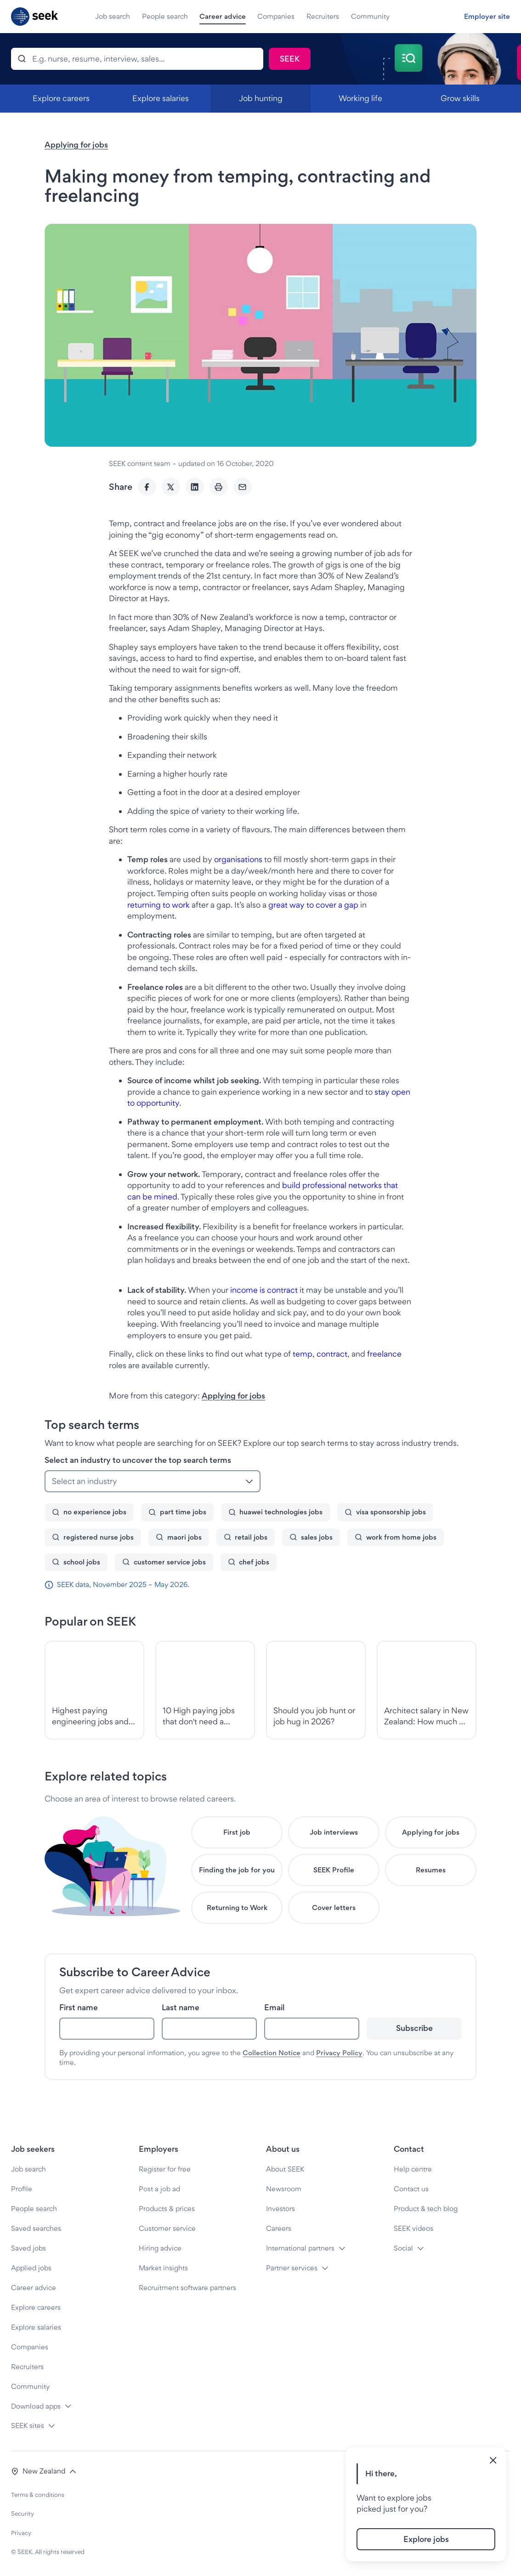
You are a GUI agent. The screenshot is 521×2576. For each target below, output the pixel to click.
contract (332, 1354)
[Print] (219, 487)
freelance (384, 1354)
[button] (44, 2471)
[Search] (137, 59)
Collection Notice (271, 2052)
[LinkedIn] (195, 487)
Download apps (36, 2406)
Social (403, 2248)
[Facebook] (147, 487)
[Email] (242, 487)
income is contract (264, 1290)
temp (302, 1354)
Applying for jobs (76, 144)
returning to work (158, 905)
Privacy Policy (339, 2052)
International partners (300, 2248)
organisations (237, 859)
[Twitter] (171, 487)
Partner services (291, 2267)
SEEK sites (27, 2425)
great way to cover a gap (313, 905)
